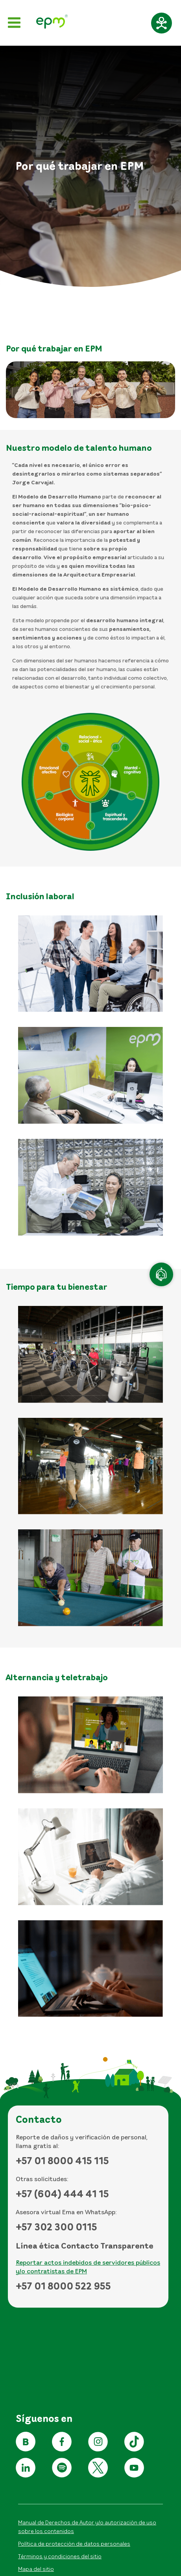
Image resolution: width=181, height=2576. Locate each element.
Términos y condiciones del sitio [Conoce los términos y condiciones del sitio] (60, 2556)
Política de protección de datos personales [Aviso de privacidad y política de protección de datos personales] (74, 2543)
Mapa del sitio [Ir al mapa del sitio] (36, 2568)
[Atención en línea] (161, 1274)
